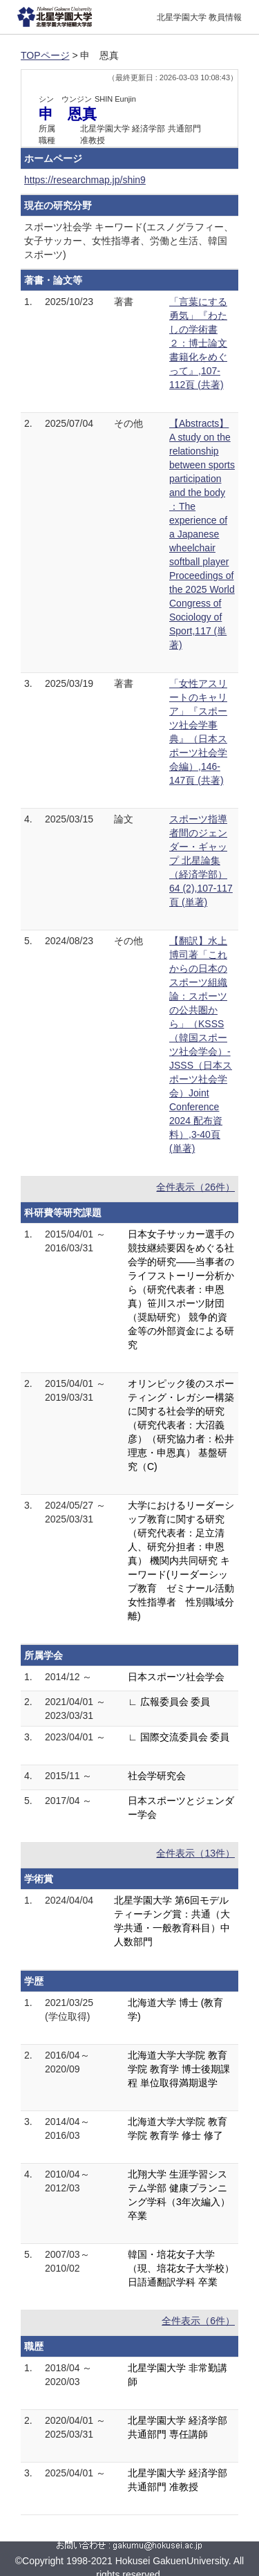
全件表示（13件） (195, 1853)
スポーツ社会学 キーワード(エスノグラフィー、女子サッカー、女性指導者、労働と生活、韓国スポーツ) (128, 240)
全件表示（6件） (198, 2320)
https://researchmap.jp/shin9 (85, 179)
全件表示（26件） (195, 1187)
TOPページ (45, 55)
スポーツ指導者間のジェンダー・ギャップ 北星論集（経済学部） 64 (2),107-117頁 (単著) (201, 860)
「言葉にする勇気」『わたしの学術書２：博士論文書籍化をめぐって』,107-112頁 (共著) (198, 343)
